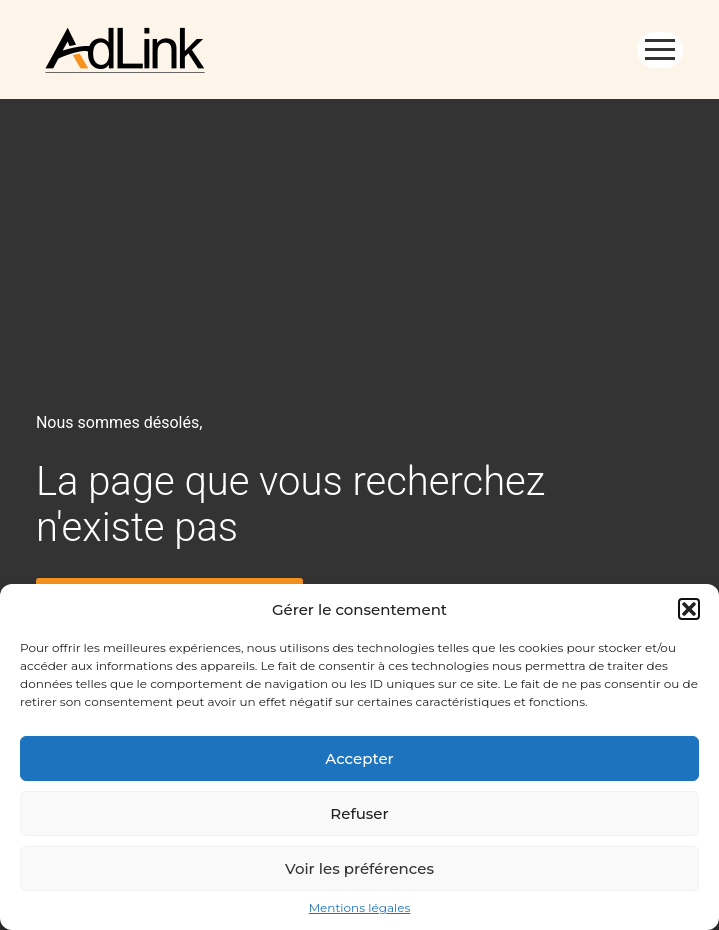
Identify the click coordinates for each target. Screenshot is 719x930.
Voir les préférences (359, 868)
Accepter (359, 758)
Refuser (359, 813)
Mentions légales (360, 908)
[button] (689, 609)
